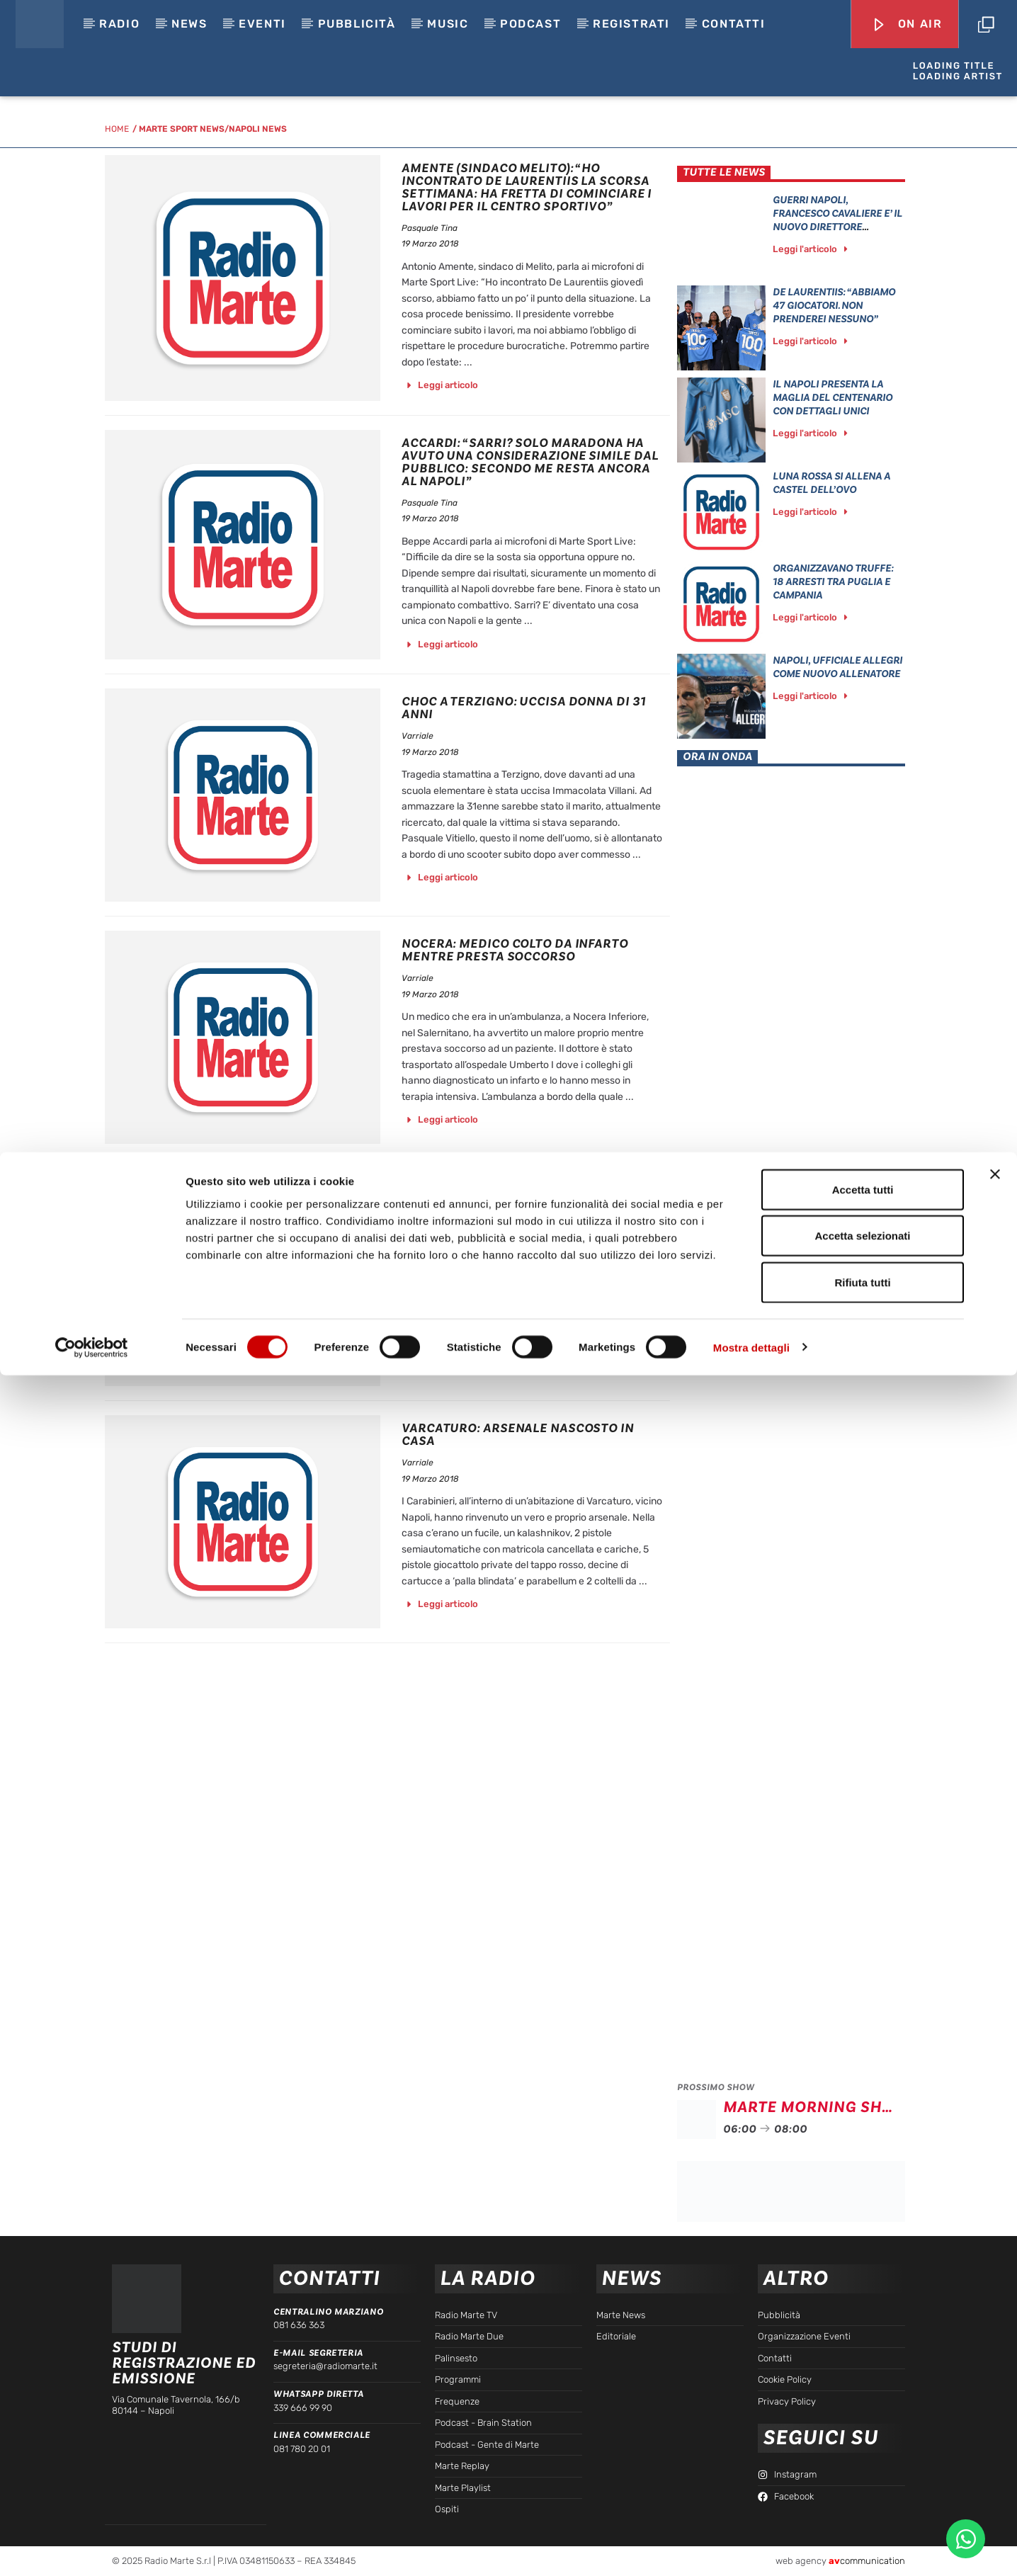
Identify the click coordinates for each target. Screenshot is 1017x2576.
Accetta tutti (863, 2390)
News (189, 23)
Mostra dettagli (751, 2548)
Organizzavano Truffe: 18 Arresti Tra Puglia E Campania (833, 582)
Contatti (734, 23)
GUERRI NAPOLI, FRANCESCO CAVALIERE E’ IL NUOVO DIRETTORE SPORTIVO (837, 220)
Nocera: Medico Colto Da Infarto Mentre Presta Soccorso (515, 950)
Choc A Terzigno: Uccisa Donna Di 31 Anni (524, 707)
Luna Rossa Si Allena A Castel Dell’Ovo (831, 483)
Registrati (631, 23)
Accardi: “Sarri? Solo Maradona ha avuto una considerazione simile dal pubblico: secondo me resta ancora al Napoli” (530, 462)
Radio (119, 23)
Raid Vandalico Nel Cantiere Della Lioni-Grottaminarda (520, 1192)
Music (447, 23)
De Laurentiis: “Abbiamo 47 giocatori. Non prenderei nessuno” (834, 305)
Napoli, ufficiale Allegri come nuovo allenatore (837, 667)
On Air (907, 25)
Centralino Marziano (328, 2311)
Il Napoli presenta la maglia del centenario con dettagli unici (832, 398)
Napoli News (258, 129)
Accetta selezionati (862, 2437)
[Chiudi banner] (995, 2375)
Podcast (530, 23)
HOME (117, 129)
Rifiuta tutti (862, 2483)
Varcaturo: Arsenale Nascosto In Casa (518, 1434)
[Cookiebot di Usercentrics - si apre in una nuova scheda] (92, 2548)
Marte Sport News (182, 129)
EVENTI (262, 23)
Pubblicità (357, 23)
